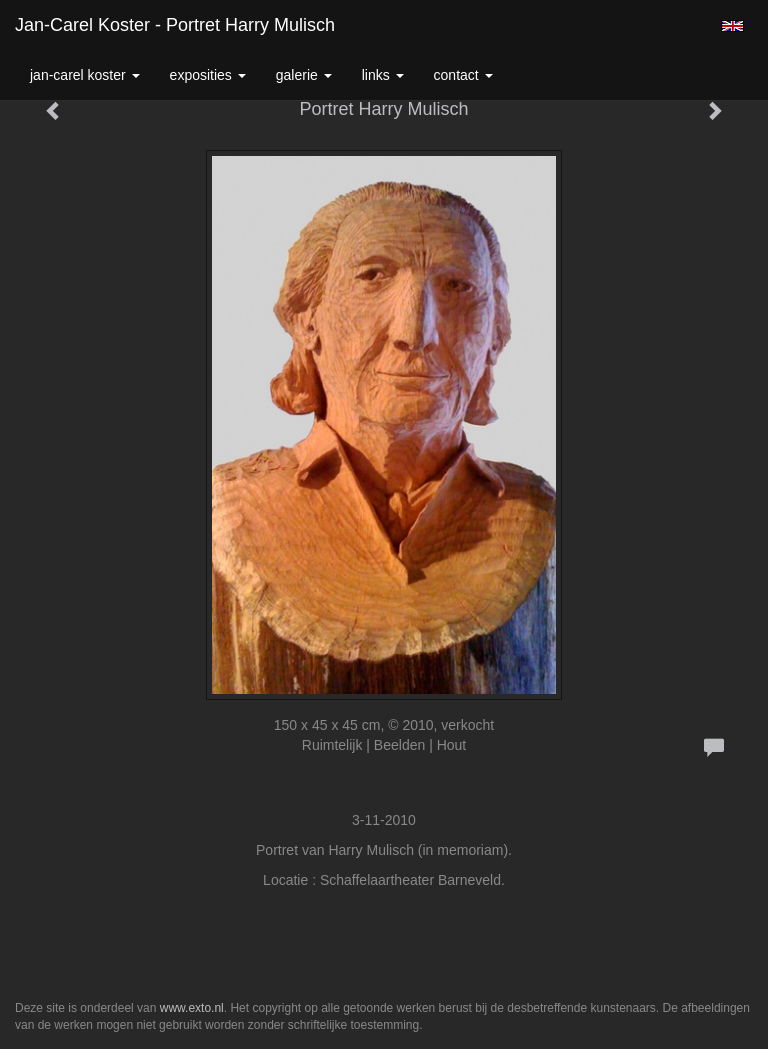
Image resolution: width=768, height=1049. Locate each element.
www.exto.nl (192, 1008)
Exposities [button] (208, 75)
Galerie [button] (304, 75)
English (732, 26)
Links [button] (383, 75)
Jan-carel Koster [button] (85, 75)
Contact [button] (463, 75)
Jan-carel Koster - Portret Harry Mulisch (175, 25)
